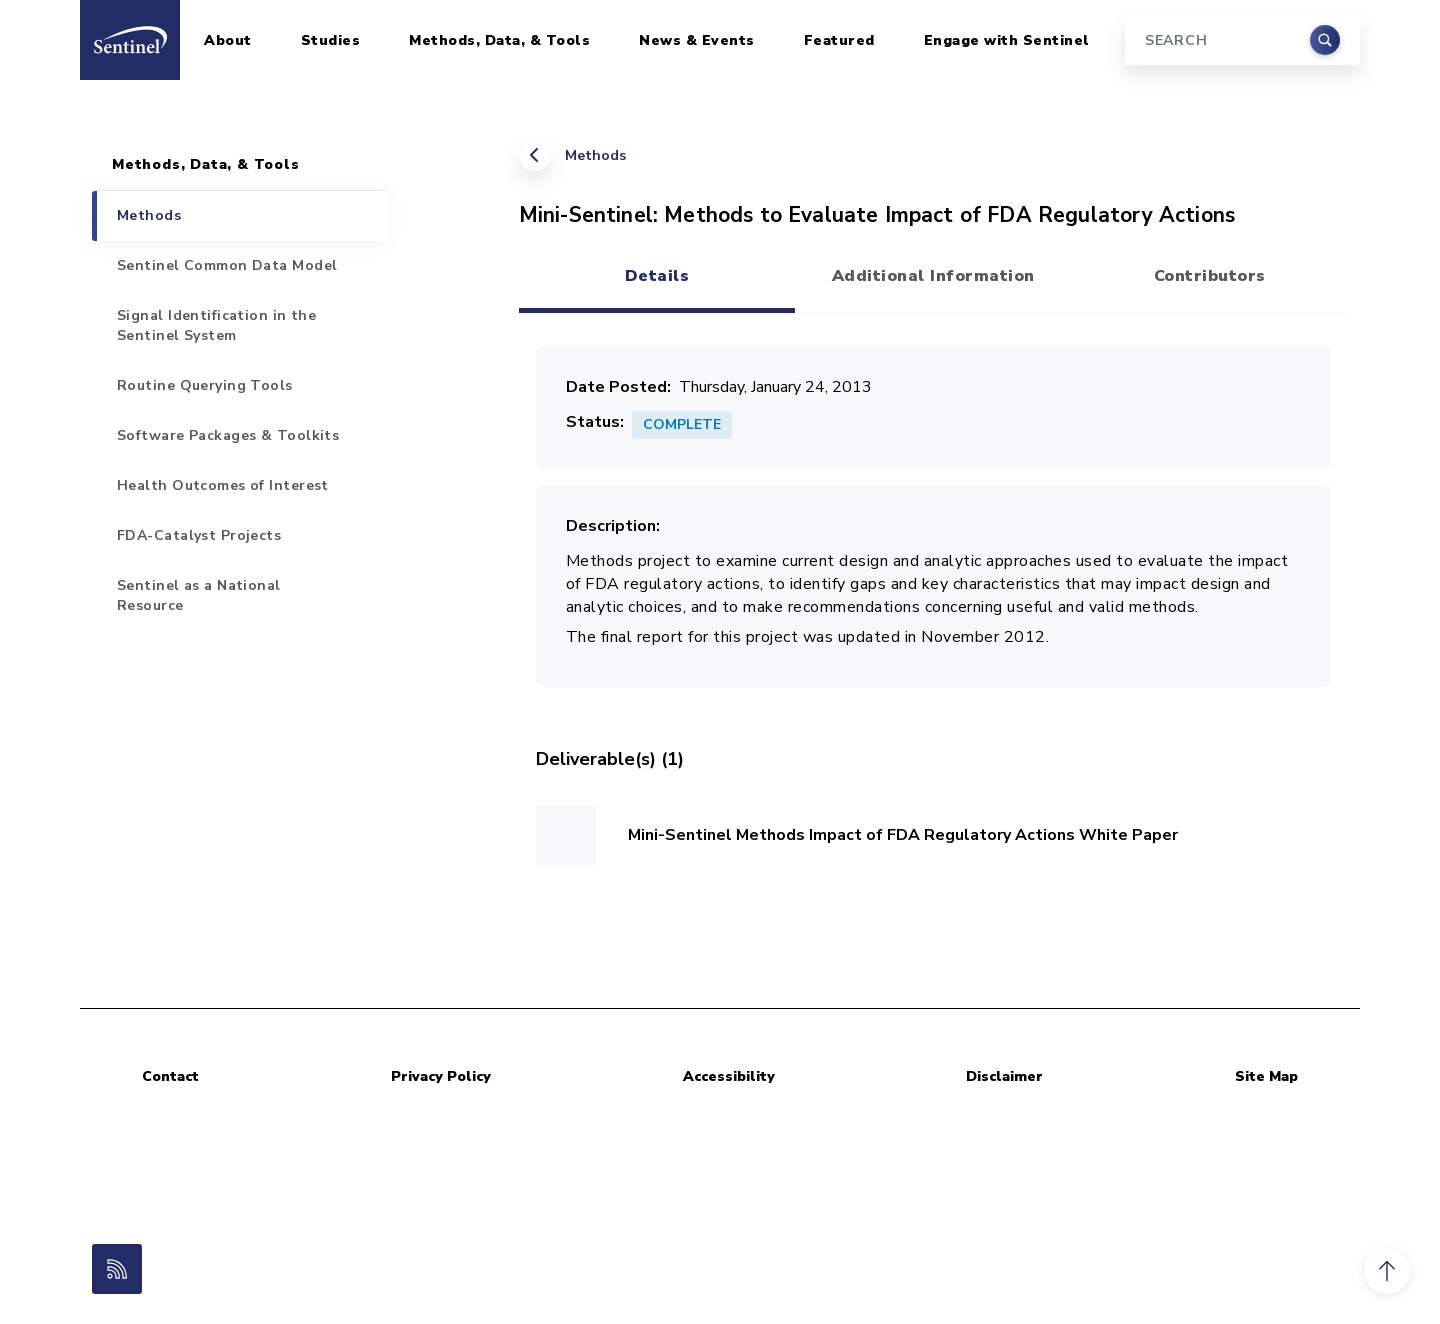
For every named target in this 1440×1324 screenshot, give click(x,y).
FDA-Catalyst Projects (199, 535)
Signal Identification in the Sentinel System (216, 325)
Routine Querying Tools (205, 385)
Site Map (1266, 1076)
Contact (170, 1076)
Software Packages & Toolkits (228, 435)
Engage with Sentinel (1007, 40)
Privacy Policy (441, 1076)
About (228, 40)
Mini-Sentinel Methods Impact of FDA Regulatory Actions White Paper (903, 835)
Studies (331, 40)
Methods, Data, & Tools (499, 40)
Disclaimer (1004, 1076)
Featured (839, 40)
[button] (1387, 1271)
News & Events (697, 40)
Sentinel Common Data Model (227, 265)
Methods (595, 155)
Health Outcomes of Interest (223, 485)
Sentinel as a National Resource (199, 595)
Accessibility (729, 1076)
